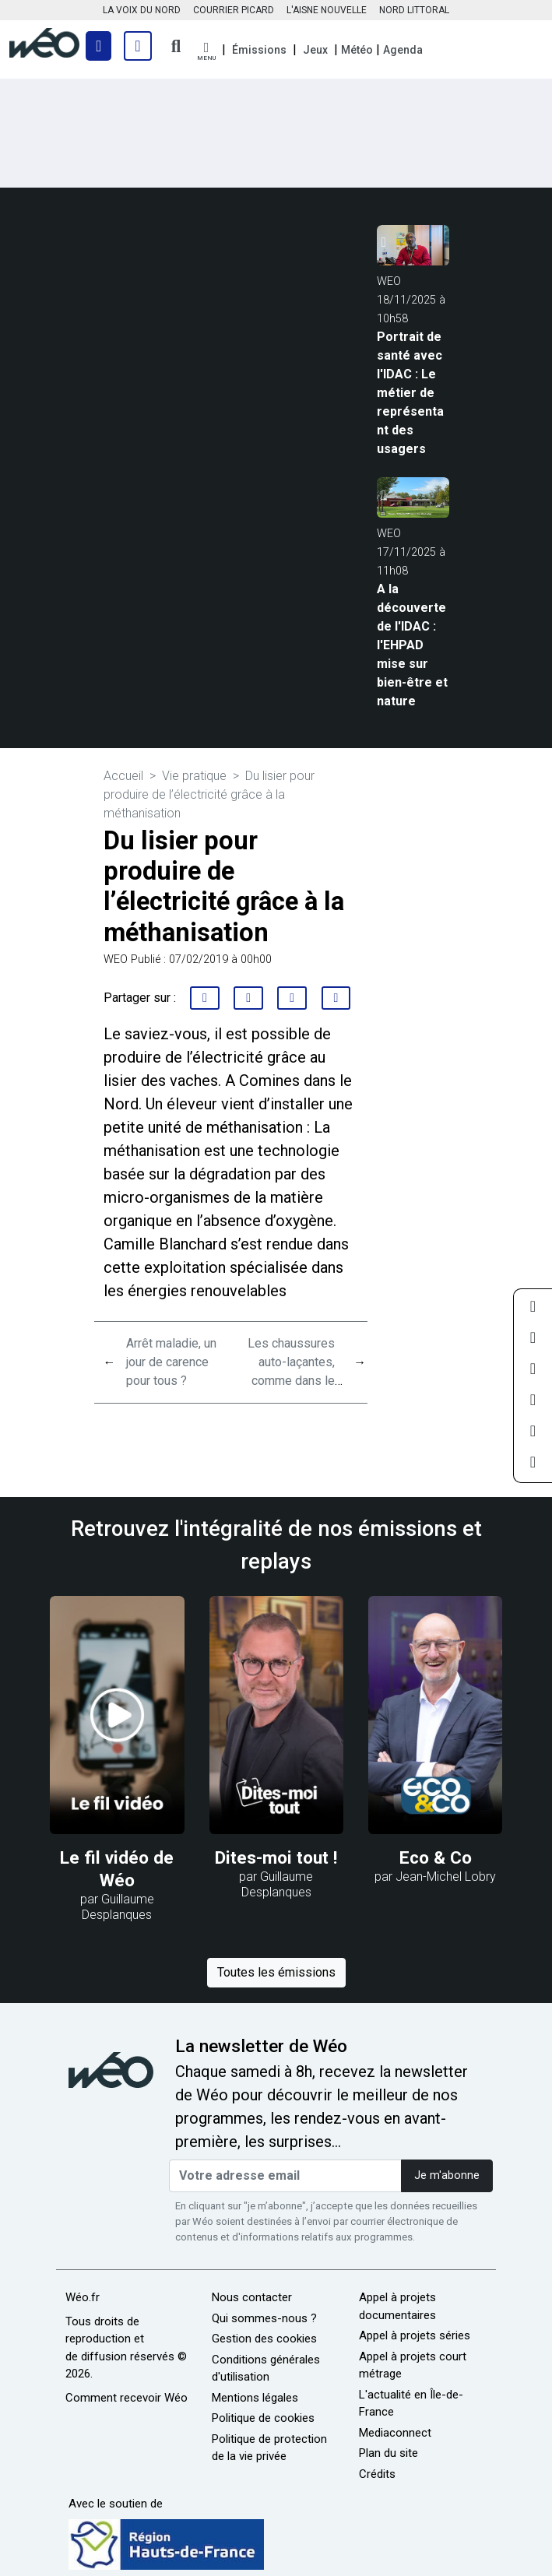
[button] (206, 51)
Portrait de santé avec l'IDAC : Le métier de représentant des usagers (410, 392)
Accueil (123, 775)
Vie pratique (194, 775)
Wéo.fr (82, 2297)
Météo (357, 50)
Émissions (259, 50)
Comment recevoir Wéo (126, 2398)
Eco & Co (435, 1857)
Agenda (403, 50)
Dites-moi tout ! (276, 1857)
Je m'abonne (447, 2175)
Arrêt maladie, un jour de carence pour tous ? (171, 1362)
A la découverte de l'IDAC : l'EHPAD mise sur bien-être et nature (412, 645)
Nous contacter (252, 2297)
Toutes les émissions (276, 1972)
